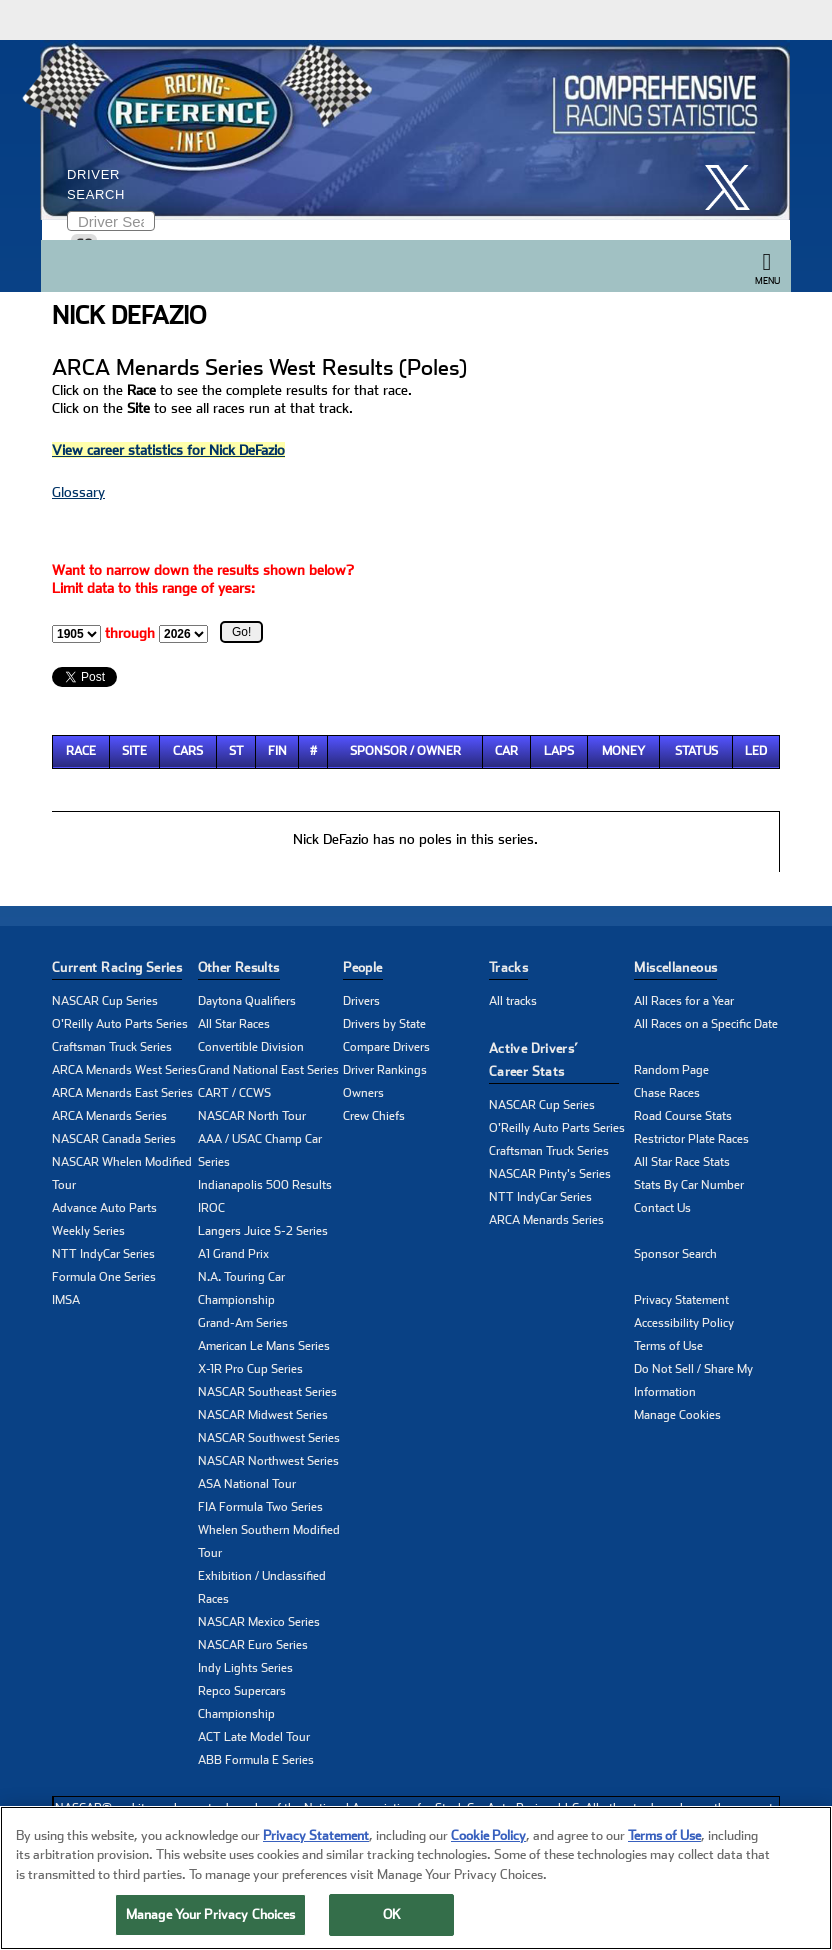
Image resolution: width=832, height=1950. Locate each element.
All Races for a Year (684, 1001)
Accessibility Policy (684, 1323)
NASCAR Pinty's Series (550, 1174)
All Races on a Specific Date (706, 1024)
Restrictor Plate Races (691, 1139)
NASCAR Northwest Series (268, 1461)
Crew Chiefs (374, 1116)
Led (756, 751)
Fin (277, 751)
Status (696, 751)
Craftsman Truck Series (112, 1047)
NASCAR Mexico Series (259, 1622)
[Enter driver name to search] (111, 221)
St (236, 751)
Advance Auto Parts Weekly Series (104, 1219)
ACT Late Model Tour (254, 1737)
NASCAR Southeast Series (267, 1392)
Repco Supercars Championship (242, 1702)
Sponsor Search (675, 1254)
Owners (363, 1093)
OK (392, 1917)
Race (81, 751)
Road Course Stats (683, 1116)
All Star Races (234, 1024)
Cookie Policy (488, 1837)
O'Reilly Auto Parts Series (120, 1024)
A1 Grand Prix (233, 1254)
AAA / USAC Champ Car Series (260, 1150)
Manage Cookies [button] (677, 1415)
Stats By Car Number (689, 1185)
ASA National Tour (247, 1484)
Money (623, 751)
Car (506, 751)
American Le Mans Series (264, 1346)
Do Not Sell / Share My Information (693, 1380)
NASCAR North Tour (252, 1116)
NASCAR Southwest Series (269, 1438)
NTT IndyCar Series (103, 1254)
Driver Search (96, 184)
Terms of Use (668, 1346)
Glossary (78, 492)
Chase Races (667, 1093)
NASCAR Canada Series (114, 1139)
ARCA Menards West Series (124, 1070)
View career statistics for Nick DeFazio (168, 450)
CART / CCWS (234, 1093)
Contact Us (662, 1208)
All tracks (513, 1001)
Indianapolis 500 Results (265, 1185)
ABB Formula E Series (256, 1760)
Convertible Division (251, 1047)
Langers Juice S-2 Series (263, 1231)
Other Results (239, 967)
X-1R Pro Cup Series (250, 1369)
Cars (188, 751)
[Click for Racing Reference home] (411, 130)
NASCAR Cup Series (105, 1001)
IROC (211, 1208)
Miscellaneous (675, 967)
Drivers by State (384, 1024)
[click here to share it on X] (735, 187)
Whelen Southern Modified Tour (269, 1541)
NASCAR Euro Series (253, 1645)
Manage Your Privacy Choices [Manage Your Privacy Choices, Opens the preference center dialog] (211, 1917)
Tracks (508, 967)
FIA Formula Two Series (260, 1507)
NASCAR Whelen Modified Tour (122, 1173)
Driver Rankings (385, 1070)
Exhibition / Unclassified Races (262, 1587)
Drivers (361, 1001)
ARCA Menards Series (109, 1116)
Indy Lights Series (245, 1668)
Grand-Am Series (243, 1323)
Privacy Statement (681, 1300)
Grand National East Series (268, 1070)
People (362, 967)
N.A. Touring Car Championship (241, 1288)
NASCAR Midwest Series (263, 1415)
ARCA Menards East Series (122, 1093)
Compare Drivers (386, 1047)
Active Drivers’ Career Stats (534, 1060)
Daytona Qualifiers (247, 1001)
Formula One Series (104, 1277)
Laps (559, 751)
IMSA (66, 1300)
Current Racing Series (117, 967)
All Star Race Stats (682, 1162)
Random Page (671, 1070)
